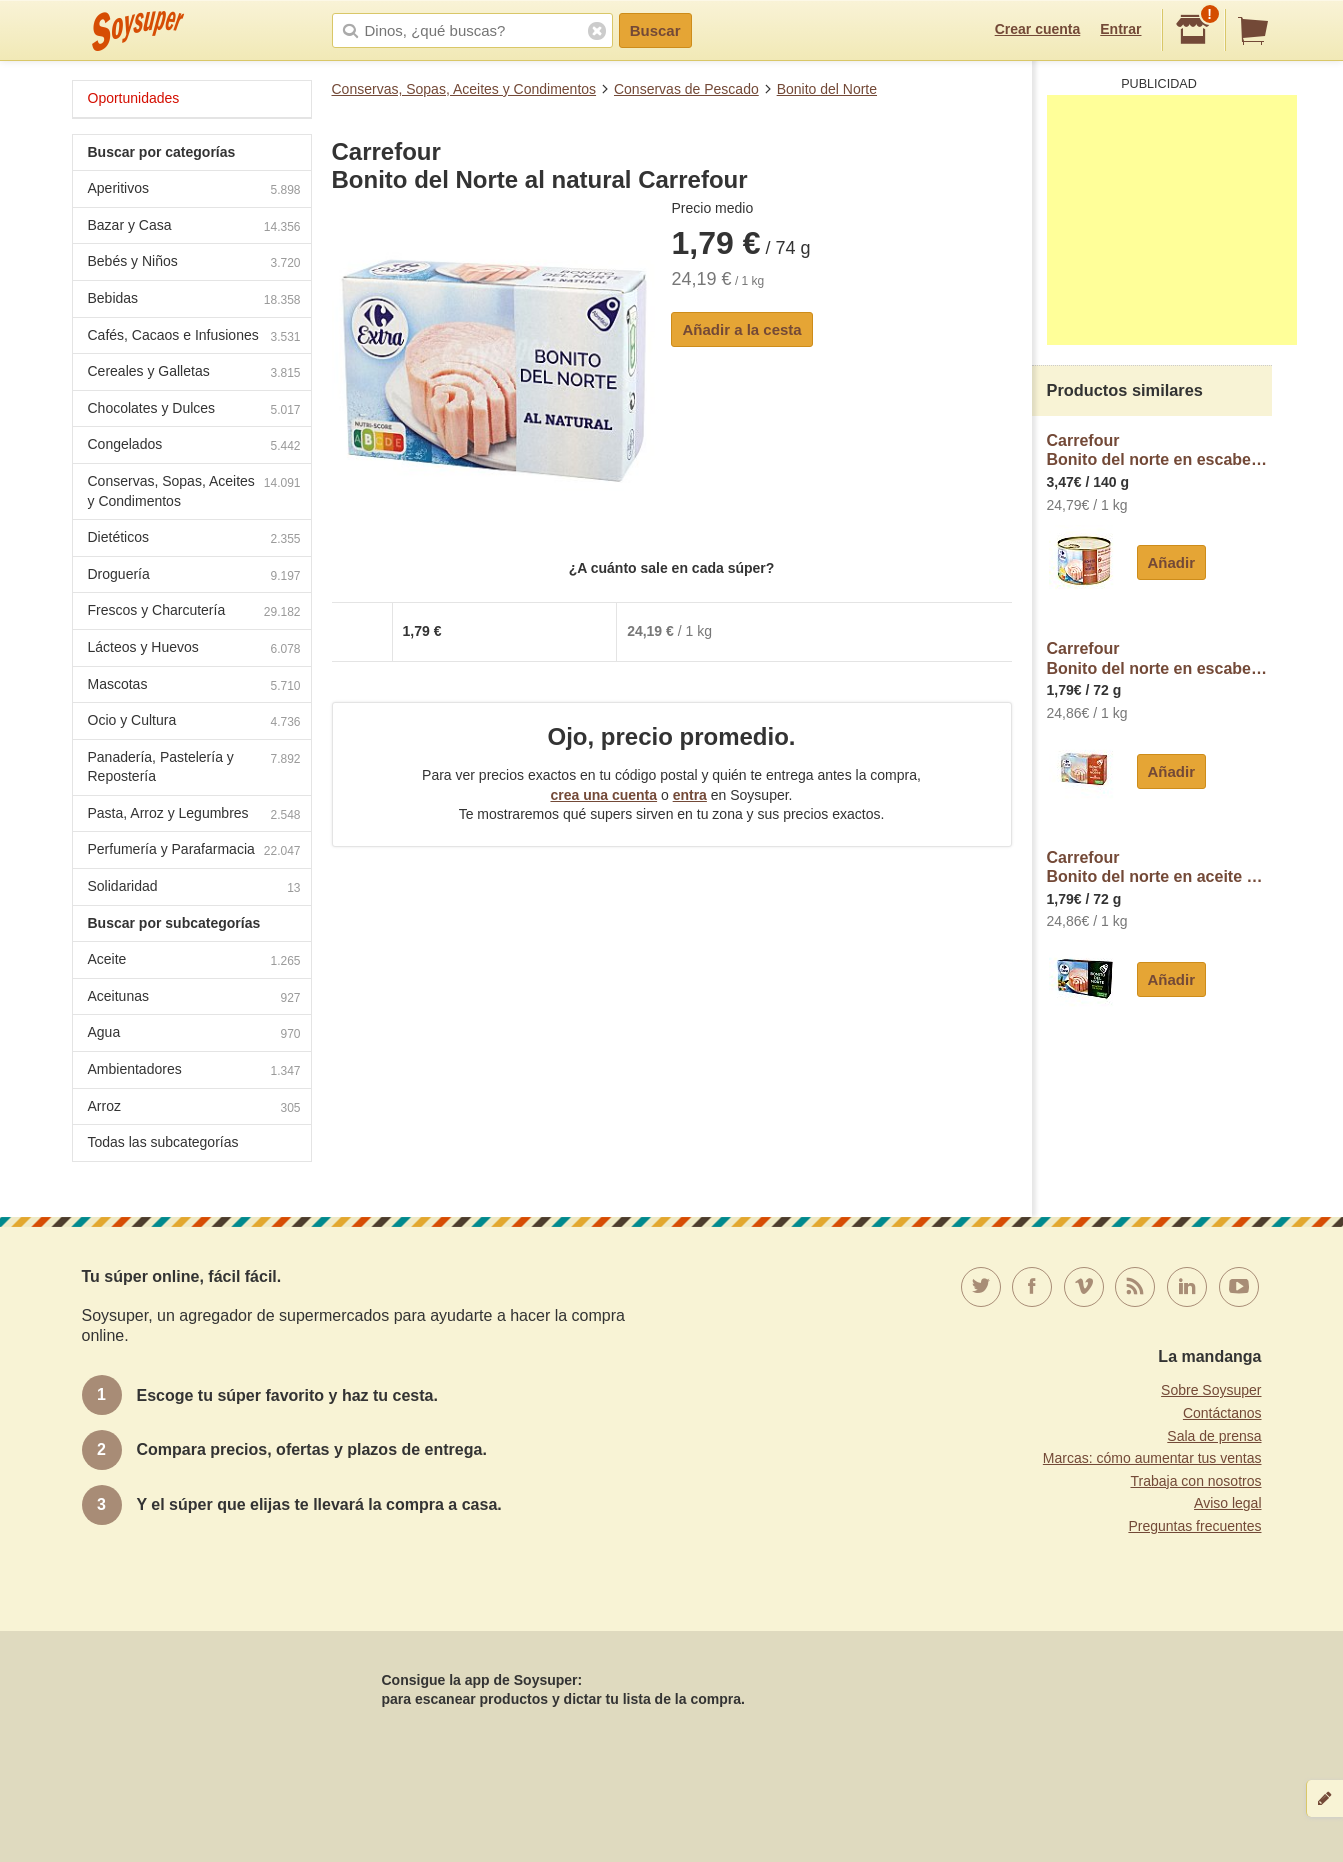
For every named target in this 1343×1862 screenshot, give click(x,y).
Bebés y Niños (194, 263)
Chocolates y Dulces (194, 410)
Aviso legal (1227, 1503)
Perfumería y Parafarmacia (194, 851)
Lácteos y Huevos (194, 649)
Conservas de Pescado (686, 89)
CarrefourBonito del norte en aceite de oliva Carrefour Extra (1159, 867)
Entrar (1120, 29)
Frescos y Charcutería (194, 612)
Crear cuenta (1038, 29)
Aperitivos (194, 190)
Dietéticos (194, 539)
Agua (194, 1034)
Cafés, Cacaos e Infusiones (194, 337)
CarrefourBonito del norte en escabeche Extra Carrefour (1159, 450)
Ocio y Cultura (194, 722)
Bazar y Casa (194, 227)
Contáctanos (1222, 1413)
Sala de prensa (1214, 1436)
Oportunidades (134, 98)
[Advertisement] (1172, 220)
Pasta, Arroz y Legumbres (194, 815)
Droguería (194, 576)
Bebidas (194, 300)
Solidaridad (194, 888)
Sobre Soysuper (1211, 1390)
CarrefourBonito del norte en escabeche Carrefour (1159, 658)
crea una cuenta (603, 795)
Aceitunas (194, 998)
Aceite (194, 961)
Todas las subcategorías (163, 1142)
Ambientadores (194, 1071)
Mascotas (194, 686)
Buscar (655, 30)
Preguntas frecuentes (1194, 1526)
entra (690, 795)
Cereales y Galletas (194, 373)
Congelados (194, 446)
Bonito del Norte (827, 89)
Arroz (194, 1108)
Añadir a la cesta (741, 329)
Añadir (1172, 562)
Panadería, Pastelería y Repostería (194, 767)
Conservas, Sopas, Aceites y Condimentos (464, 89)
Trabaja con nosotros (1196, 1481)
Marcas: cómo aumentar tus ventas (1152, 1458)
